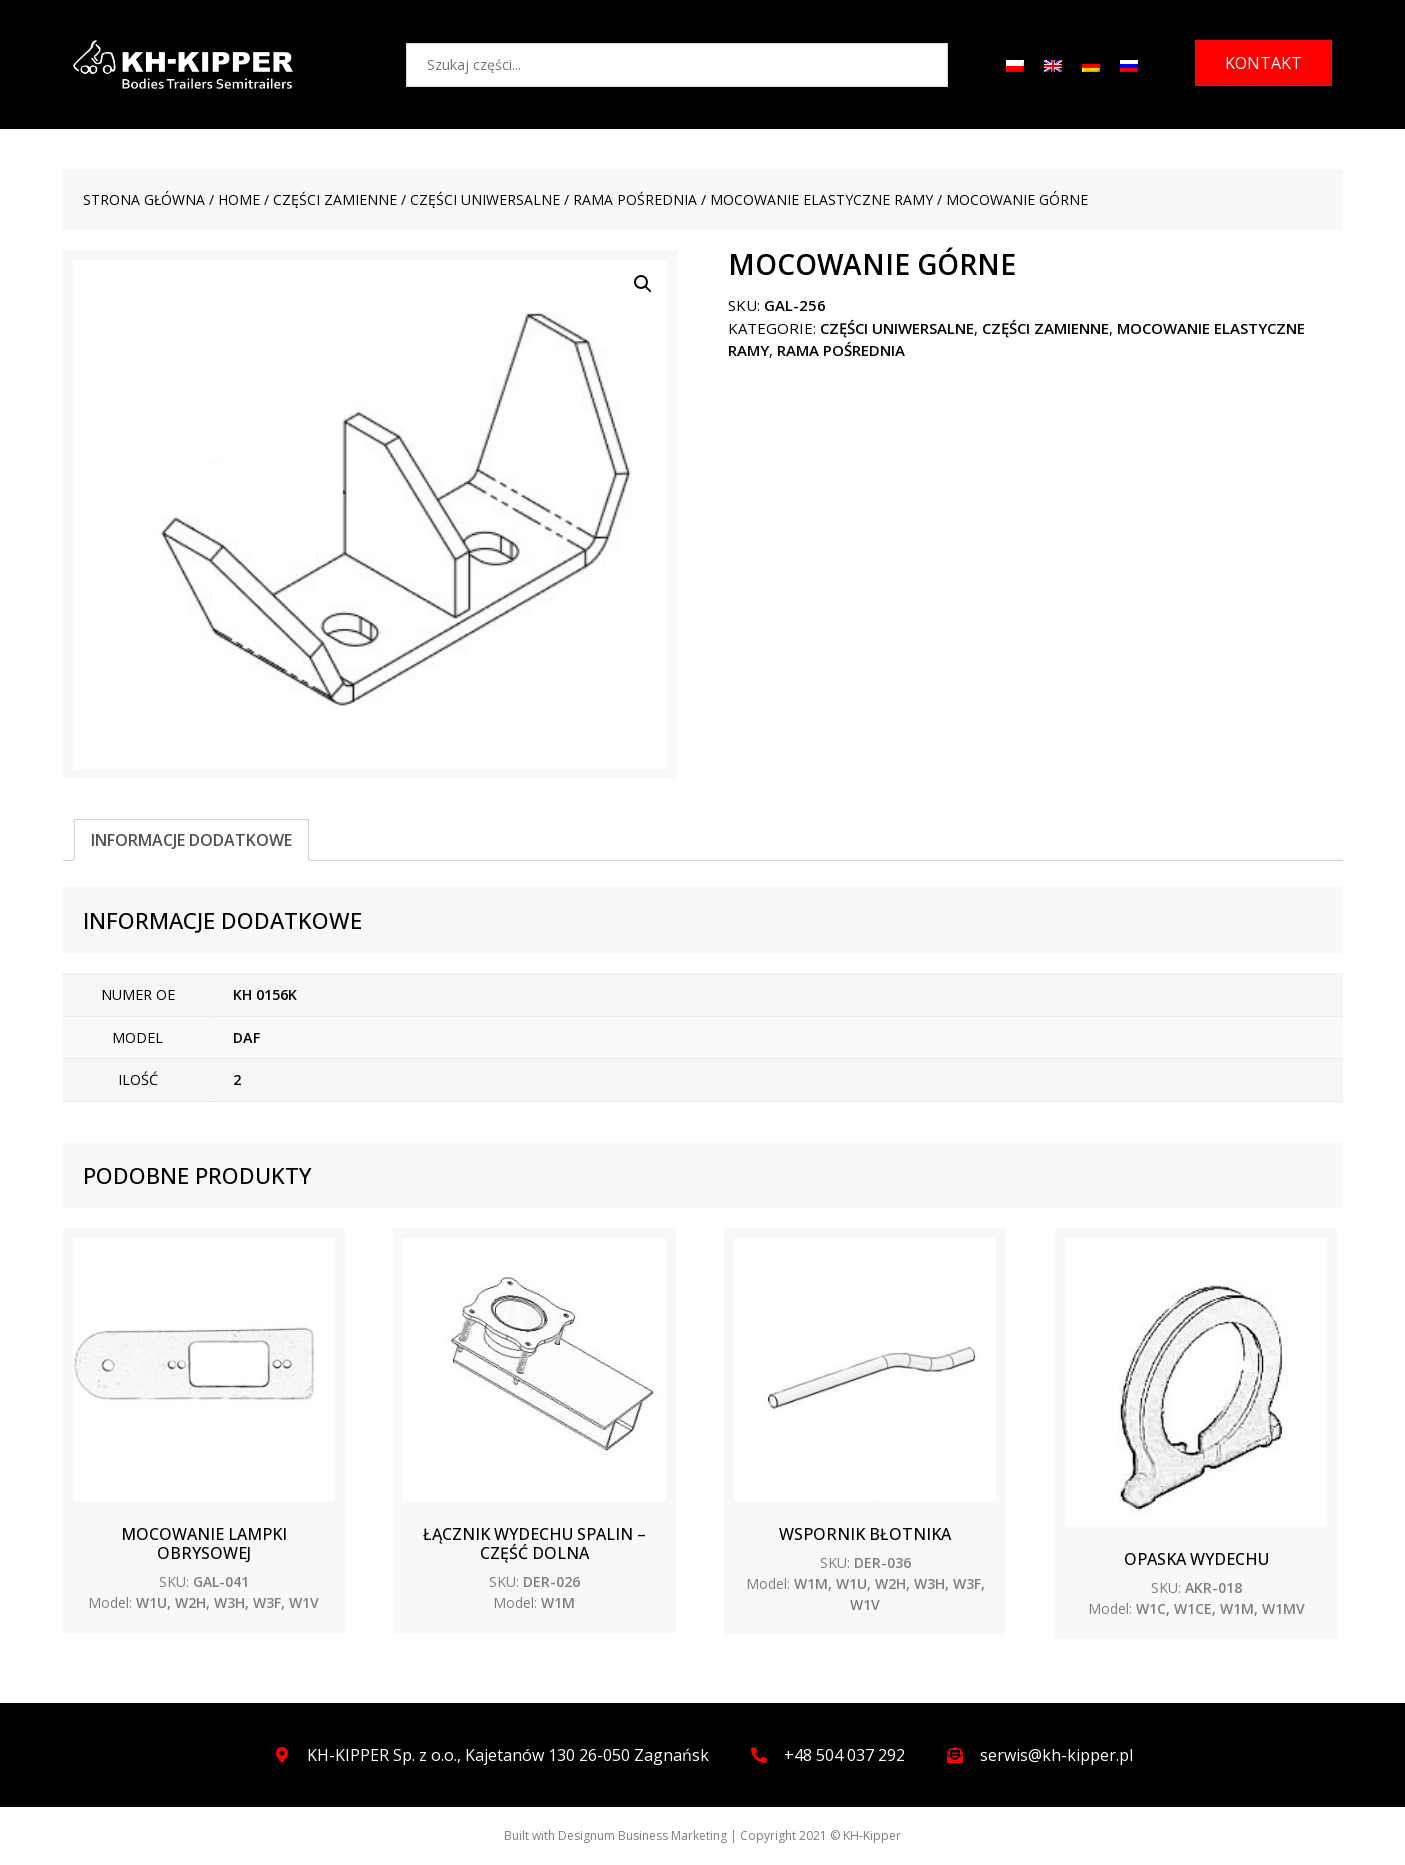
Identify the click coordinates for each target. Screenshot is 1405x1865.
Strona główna (144, 199)
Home (239, 199)
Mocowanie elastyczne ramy (821, 199)
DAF (246, 1037)
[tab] (191, 840)
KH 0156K (265, 994)
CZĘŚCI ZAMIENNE (335, 199)
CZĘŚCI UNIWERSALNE (485, 199)
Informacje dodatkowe (191, 840)
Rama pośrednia (635, 199)
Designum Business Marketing (642, 1835)
